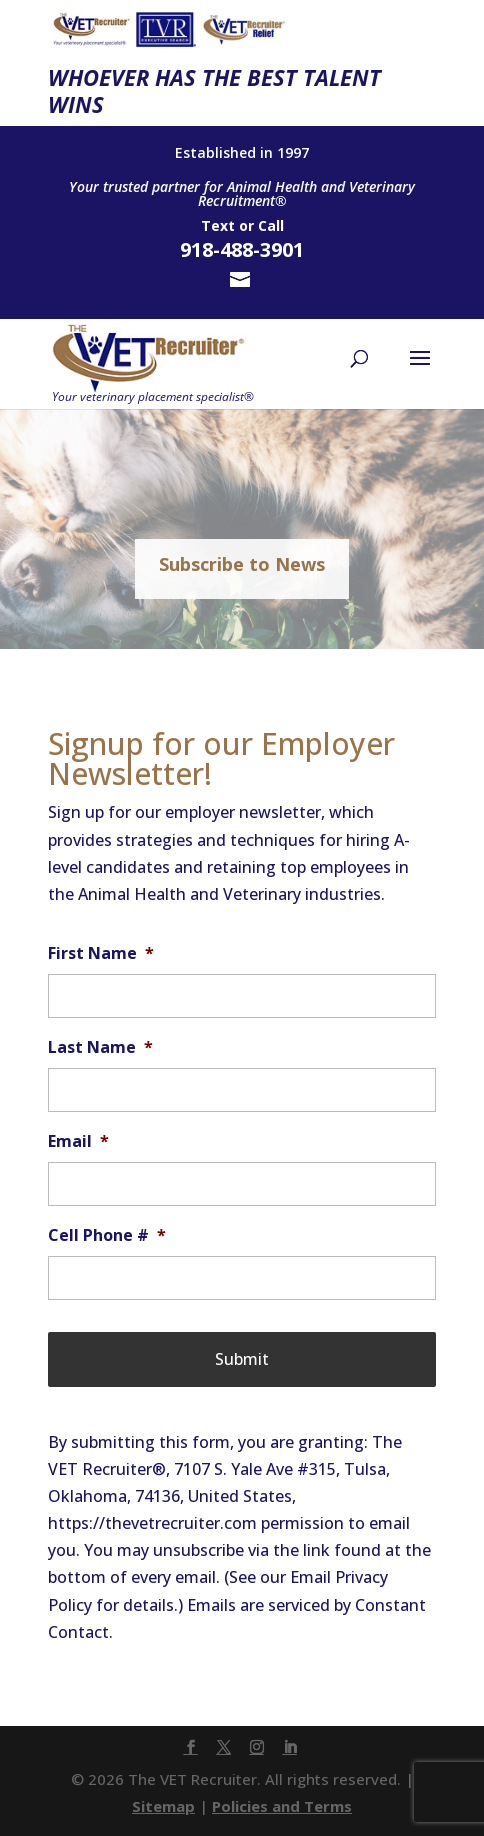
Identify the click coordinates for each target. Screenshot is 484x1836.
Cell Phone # (107, 1235)
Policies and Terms (282, 1806)
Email (78, 1141)
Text (218, 225)
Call (271, 225)
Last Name (100, 1047)
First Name (101, 953)
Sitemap (163, 1806)
